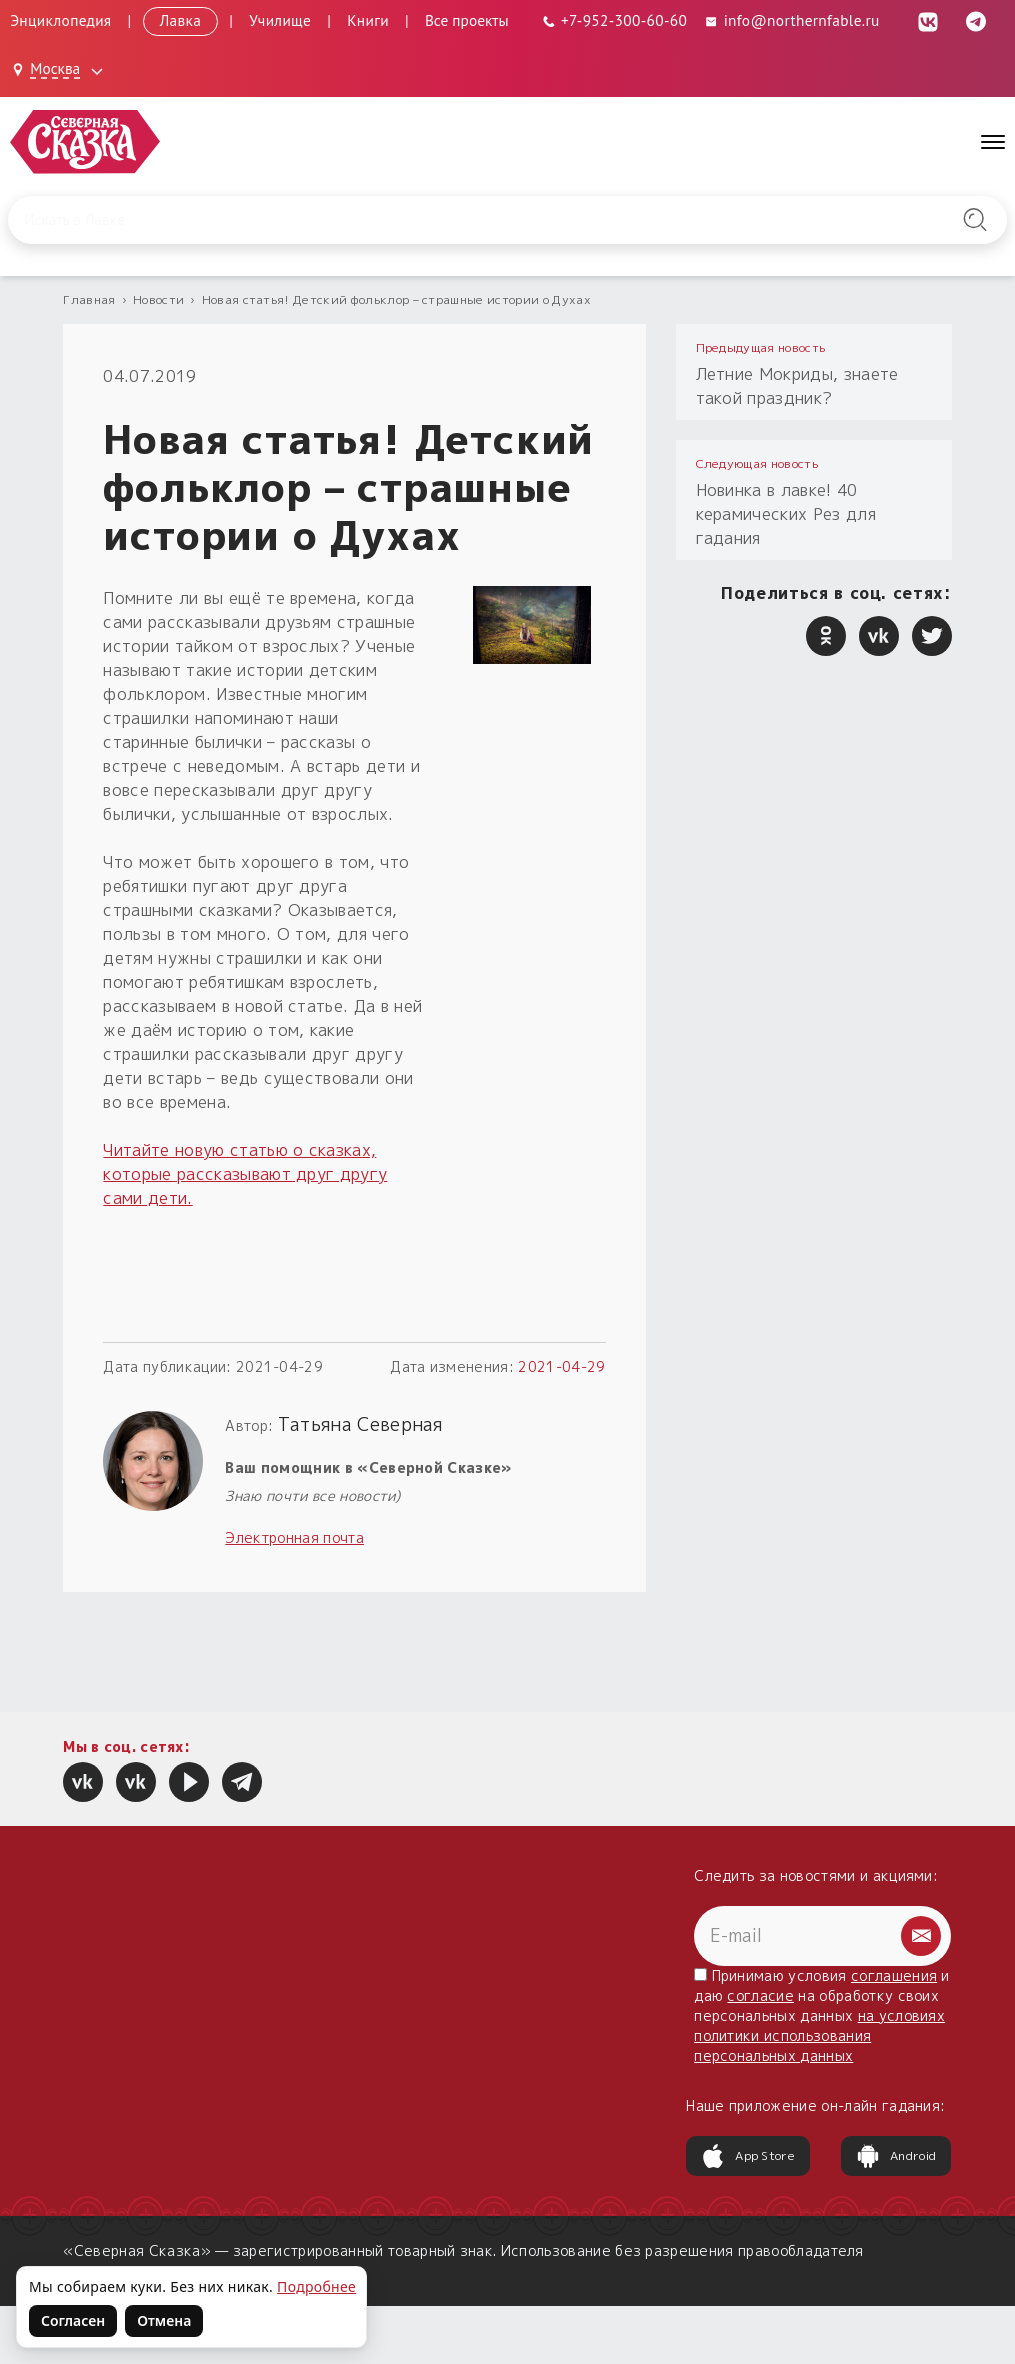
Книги (368, 20)
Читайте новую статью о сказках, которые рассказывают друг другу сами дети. (245, 1174)
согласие (760, 1995)
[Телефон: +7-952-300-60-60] (614, 20)
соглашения (894, 1975)
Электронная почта (294, 1537)
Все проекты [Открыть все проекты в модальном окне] (467, 20)
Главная (89, 299)
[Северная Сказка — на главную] (85, 141)
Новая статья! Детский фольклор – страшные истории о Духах (396, 299)
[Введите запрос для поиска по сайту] (435, 220)
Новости (158, 299)
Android (896, 2156)
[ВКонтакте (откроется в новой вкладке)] (928, 20)
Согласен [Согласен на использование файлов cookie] (73, 2320)
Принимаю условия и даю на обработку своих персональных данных (822, 2015)
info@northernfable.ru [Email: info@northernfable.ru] (791, 20)
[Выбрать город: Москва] (61, 70)
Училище (280, 20)
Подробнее (316, 2286)
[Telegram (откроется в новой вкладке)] (976, 20)
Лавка (180, 20)
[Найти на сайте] (975, 220)
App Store (748, 2156)
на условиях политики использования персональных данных (819, 2035)
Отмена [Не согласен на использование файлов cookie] (164, 2320)
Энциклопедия (60, 20)
